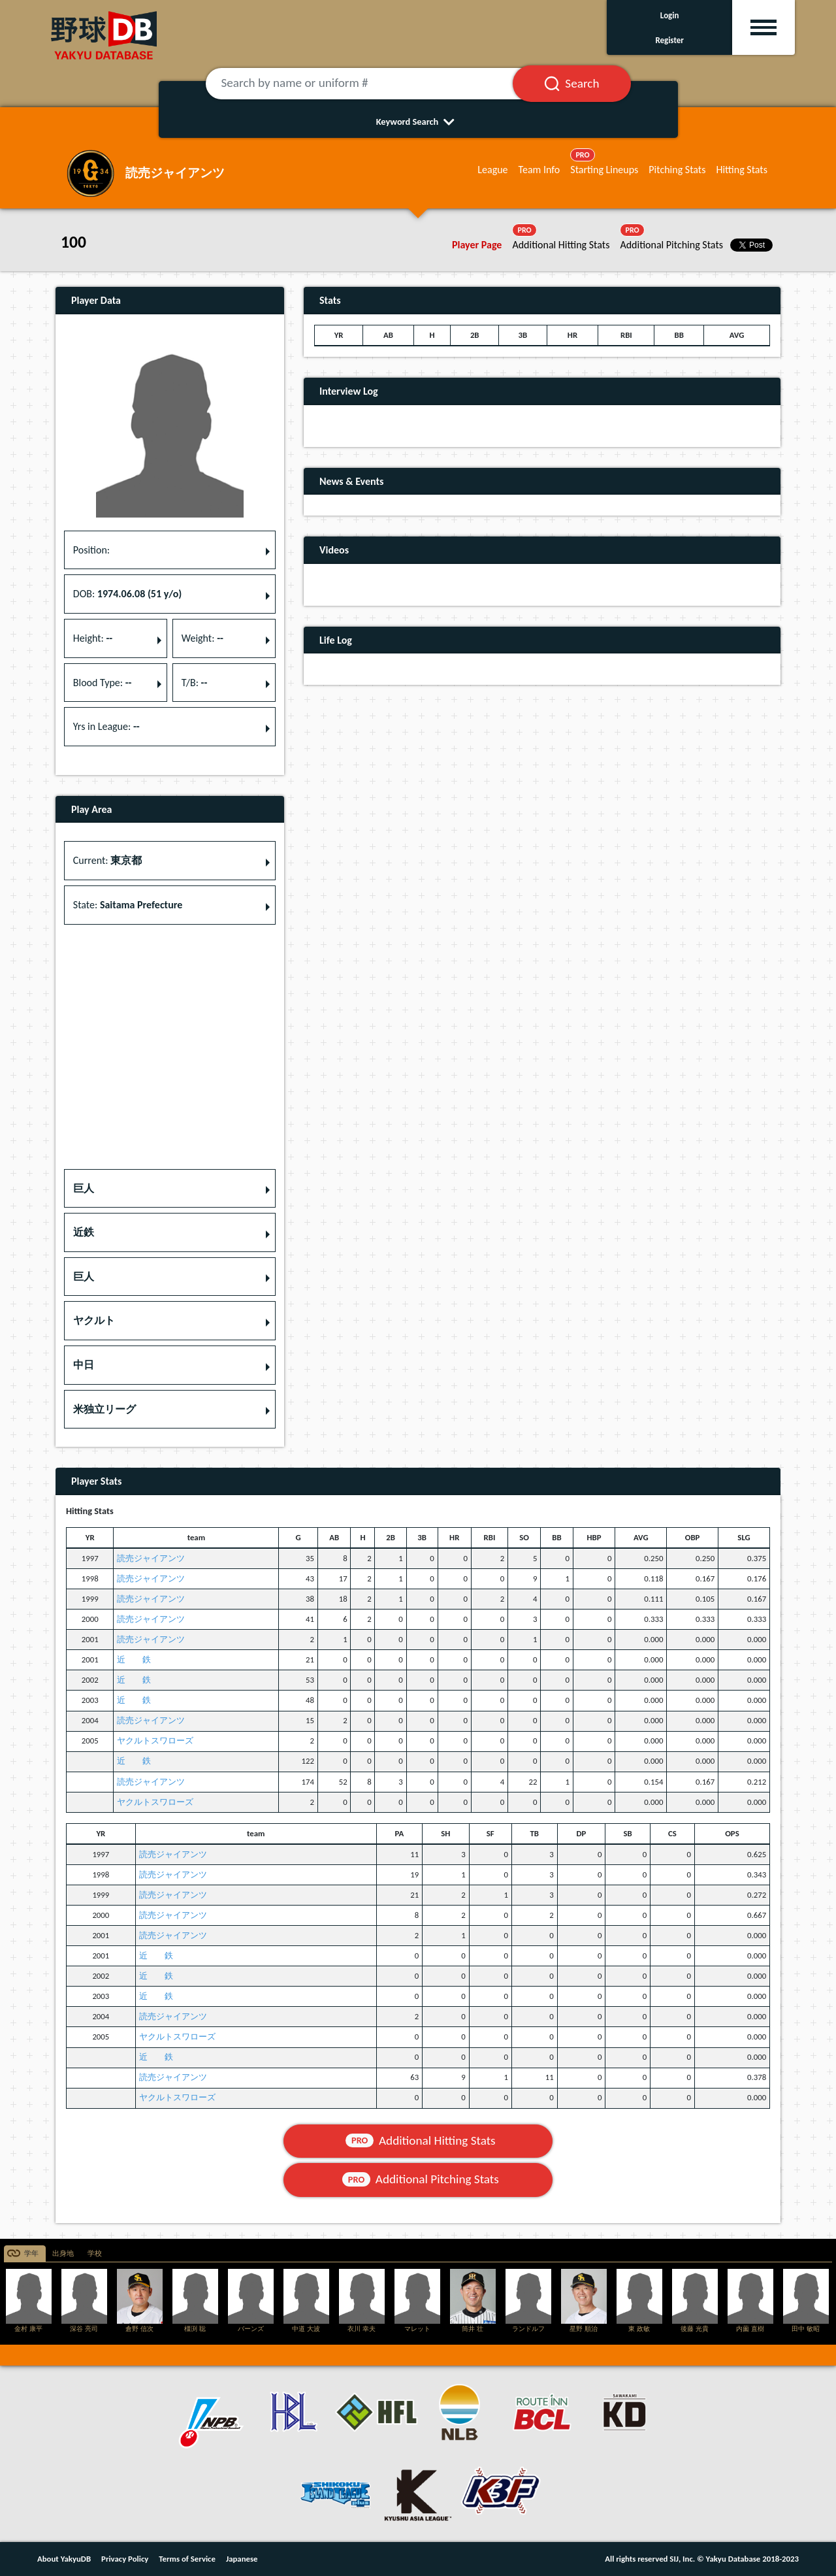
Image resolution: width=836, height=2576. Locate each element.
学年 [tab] (31, 2253)
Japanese (242, 2559)
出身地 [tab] (63, 2253)
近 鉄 (134, 1659)
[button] (170, 1188)
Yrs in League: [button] (106, 726)
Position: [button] (91, 550)
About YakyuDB (64, 2559)
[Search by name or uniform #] (375, 83)
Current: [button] (107, 860)
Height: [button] (92, 638)
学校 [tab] (95, 2253)
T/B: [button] (195, 682)
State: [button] (127, 905)
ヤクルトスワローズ (155, 1740)
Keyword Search (418, 121)
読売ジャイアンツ (151, 1558)
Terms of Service (187, 2559)
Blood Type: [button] (102, 682)
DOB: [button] (127, 593)
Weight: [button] (202, 638)
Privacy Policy (124, 2559)
